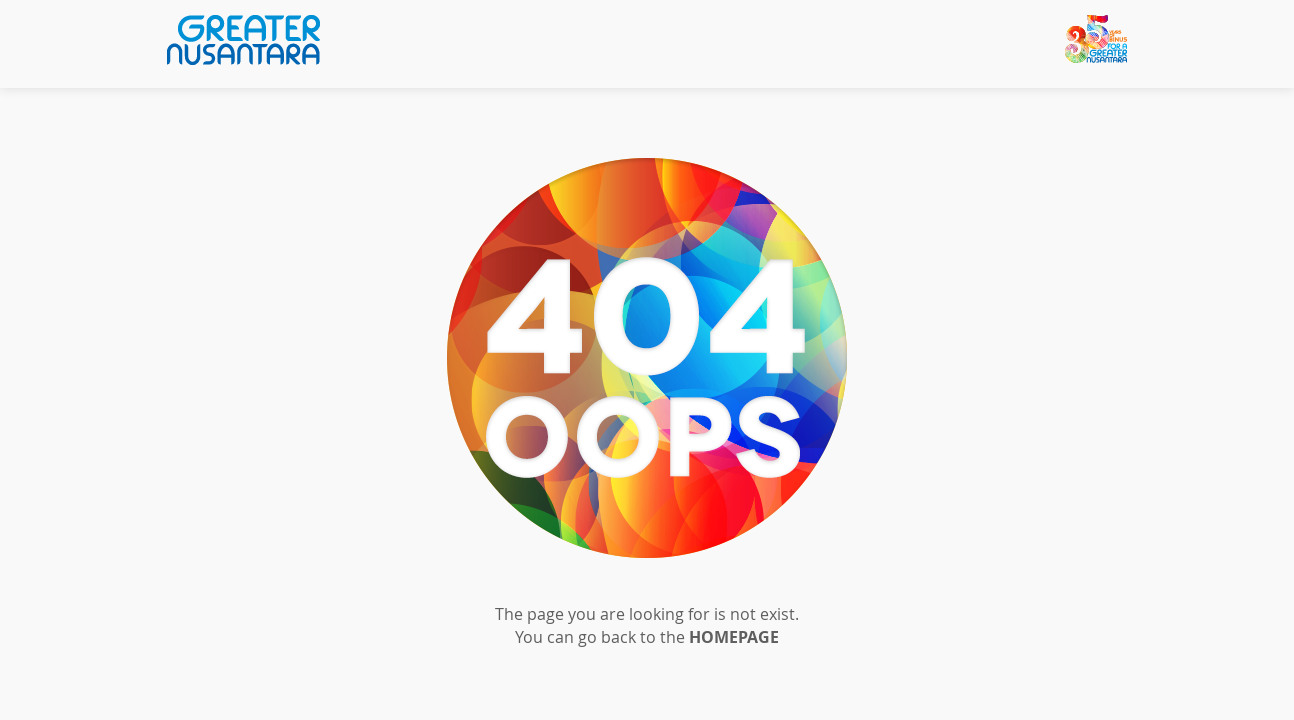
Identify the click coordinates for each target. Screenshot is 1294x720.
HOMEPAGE (734, 637)
